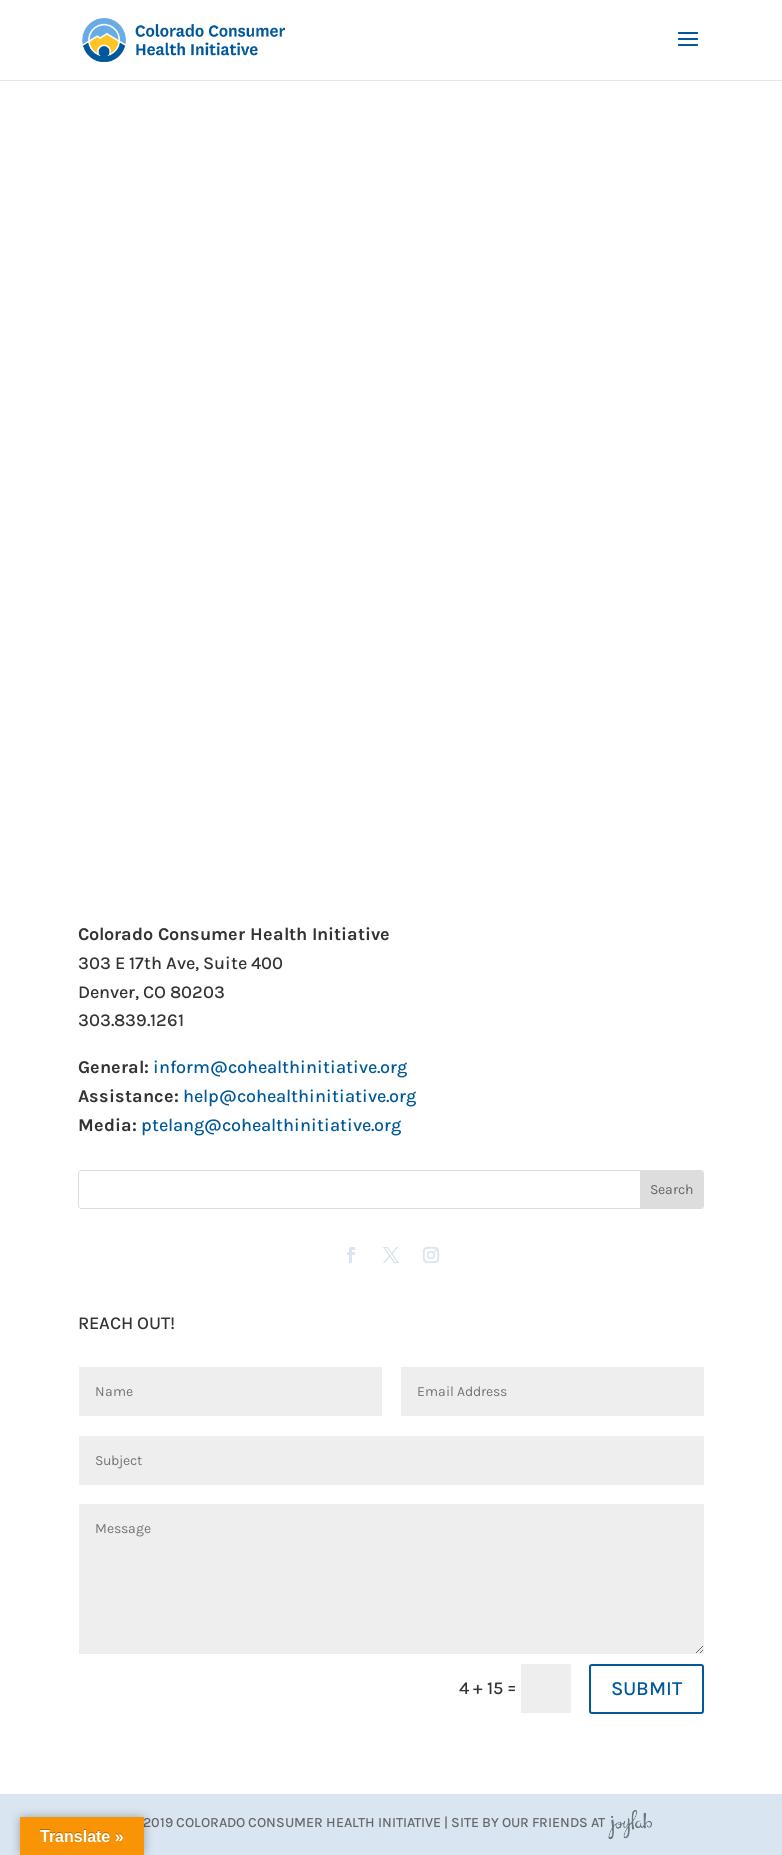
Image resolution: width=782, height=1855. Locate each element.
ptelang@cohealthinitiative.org (271, 1125)
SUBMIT (646, 1688)
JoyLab (630, 1822)
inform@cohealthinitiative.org (280, 1067)
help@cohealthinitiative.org (299, 1096)
